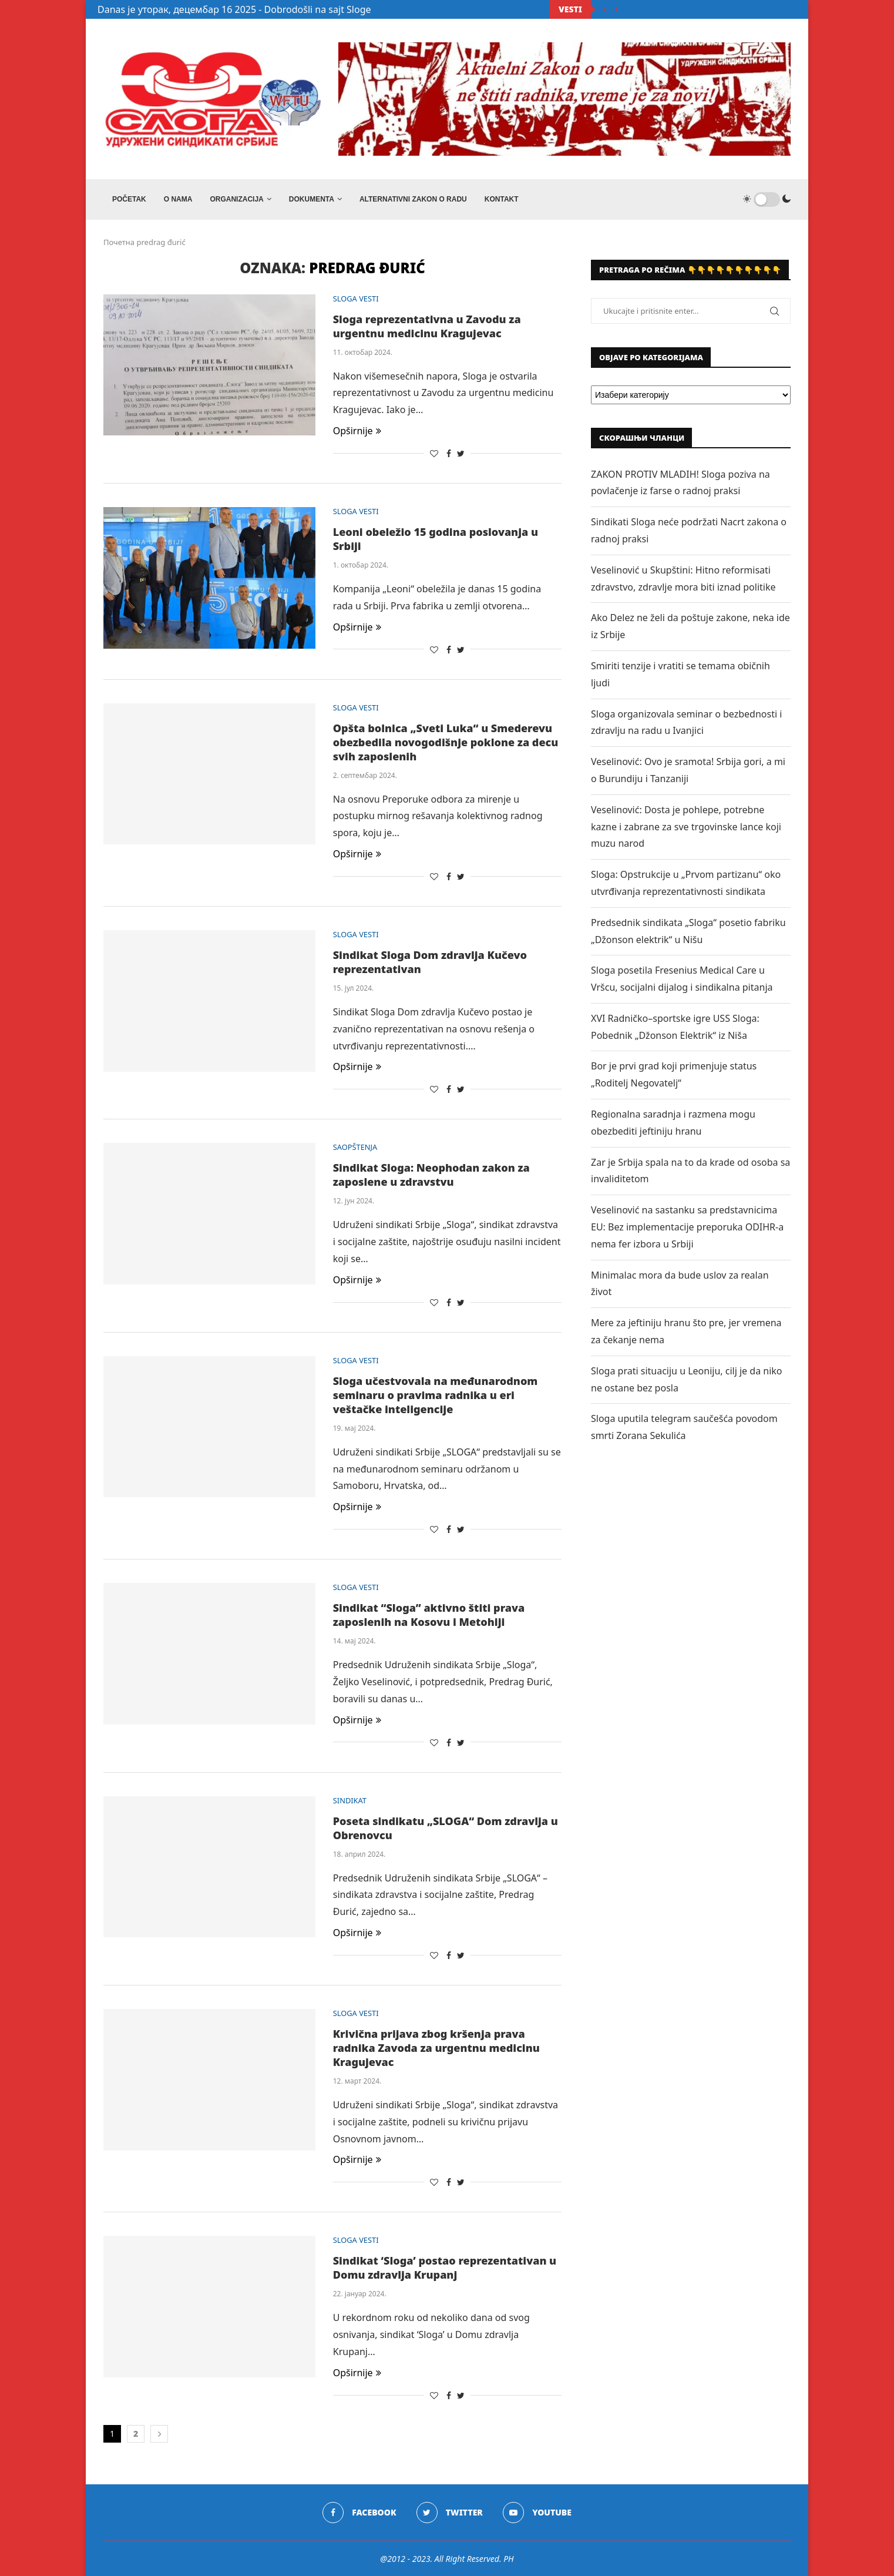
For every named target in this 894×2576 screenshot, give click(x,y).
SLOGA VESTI (356, 299)
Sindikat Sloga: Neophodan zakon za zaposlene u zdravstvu (431, 1174)
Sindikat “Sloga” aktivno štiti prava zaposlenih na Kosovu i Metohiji (429, 1615)
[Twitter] (449, 2512)
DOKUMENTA (311, 199)
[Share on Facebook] (448, 453)
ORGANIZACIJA (236, 199)
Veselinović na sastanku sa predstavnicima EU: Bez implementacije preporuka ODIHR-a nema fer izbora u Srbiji (687, 1226)
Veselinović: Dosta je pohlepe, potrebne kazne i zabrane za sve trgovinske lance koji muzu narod (686, 826)
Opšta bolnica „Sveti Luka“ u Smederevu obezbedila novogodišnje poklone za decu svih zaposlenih (446, 742)
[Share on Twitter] (461, 453)
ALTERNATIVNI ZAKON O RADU (413, 199)
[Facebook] (359, 2512)
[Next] (616, 9)
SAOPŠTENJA (355, 1147)
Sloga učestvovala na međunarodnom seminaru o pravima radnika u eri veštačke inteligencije (435, 1395)
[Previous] (605, 9)
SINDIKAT (350, 1801)
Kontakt (502, 199)
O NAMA (178, 199)
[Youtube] (537, 2512)
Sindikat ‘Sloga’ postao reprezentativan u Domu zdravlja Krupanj (444, 2267)
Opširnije (357, 430)
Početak (129, 199)
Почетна (119, 242)
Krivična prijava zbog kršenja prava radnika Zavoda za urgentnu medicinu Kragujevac (436, 2048)
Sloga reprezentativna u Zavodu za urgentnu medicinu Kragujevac (427, 326)
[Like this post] (434, 453)
